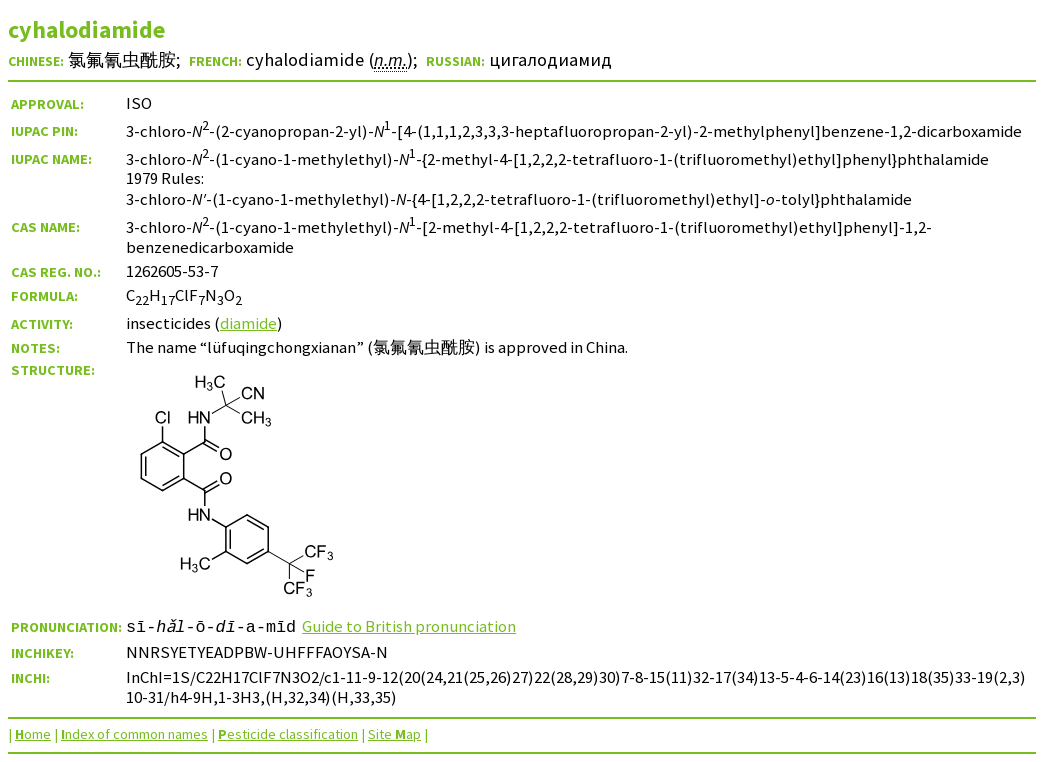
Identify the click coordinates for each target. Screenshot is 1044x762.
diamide (248, 323)
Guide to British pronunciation (410, 626)
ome (33, 734)
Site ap (394, 734)
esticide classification (288, 734)
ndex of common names (134, 734)
